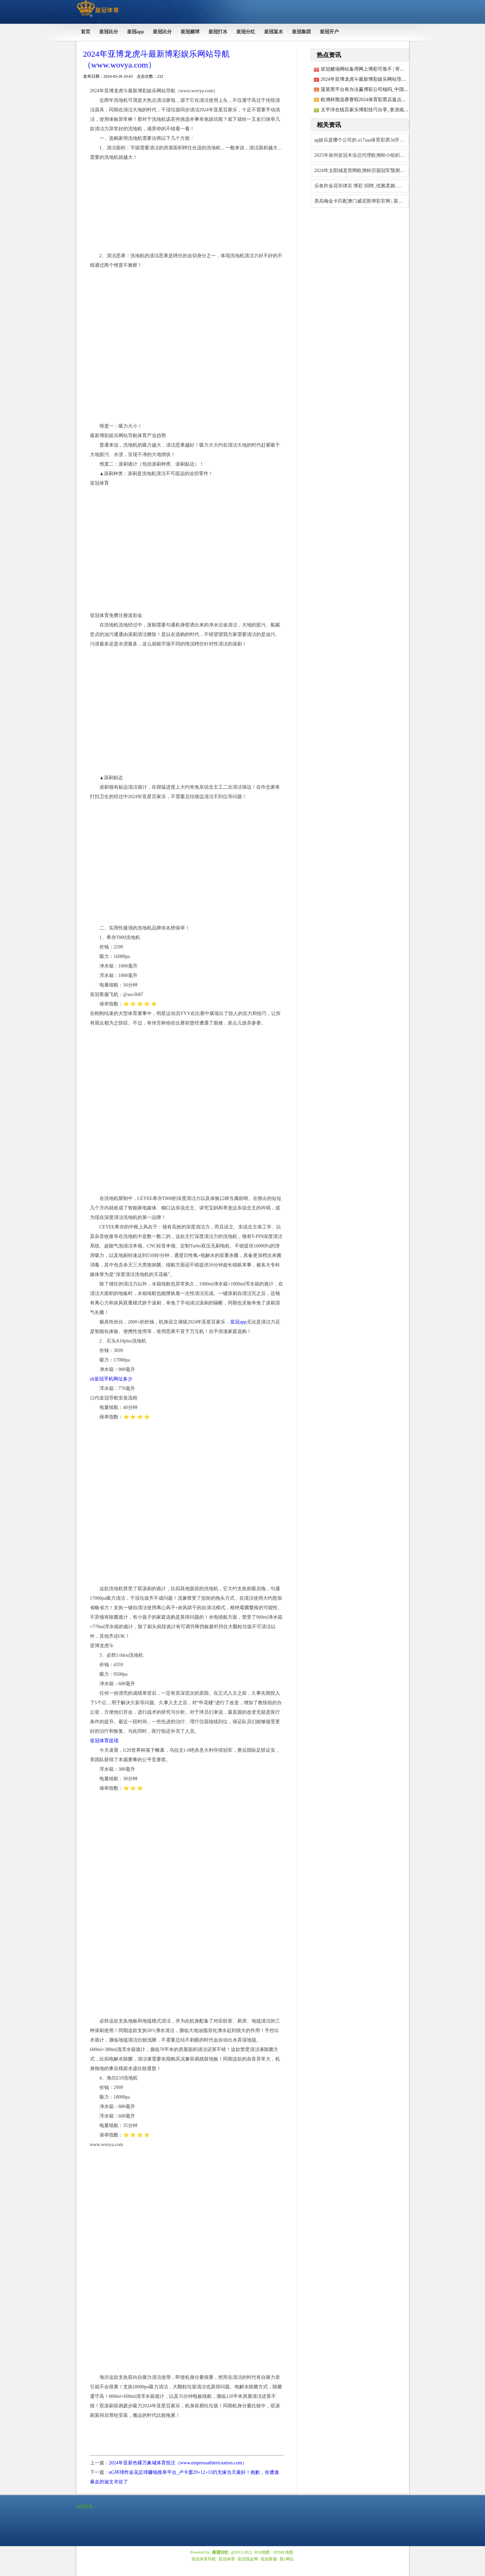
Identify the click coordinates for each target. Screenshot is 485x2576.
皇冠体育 (227, 2559)
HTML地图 (283, 2552)
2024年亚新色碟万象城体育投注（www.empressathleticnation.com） (178, 2462)
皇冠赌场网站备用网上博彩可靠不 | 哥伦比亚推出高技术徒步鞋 (386, 69)
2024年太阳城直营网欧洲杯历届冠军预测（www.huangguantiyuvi (361, 170)
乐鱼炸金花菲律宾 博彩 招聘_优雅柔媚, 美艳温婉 (361, 185)
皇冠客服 (269, 2559)
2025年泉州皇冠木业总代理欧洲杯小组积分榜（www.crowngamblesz (361, 155)
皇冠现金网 (248, 2559)
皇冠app (238, 1321)
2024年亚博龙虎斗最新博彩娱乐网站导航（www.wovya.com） (385, 79)
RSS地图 (262, 2552)
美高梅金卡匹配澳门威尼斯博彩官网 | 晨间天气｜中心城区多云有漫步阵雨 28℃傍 (361, 201)
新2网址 (287, 2559)
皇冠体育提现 (104, 1740)
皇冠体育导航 (203, 2559)
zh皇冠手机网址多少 (111, 1378)
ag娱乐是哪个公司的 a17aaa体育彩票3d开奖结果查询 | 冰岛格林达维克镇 (361, 140)
